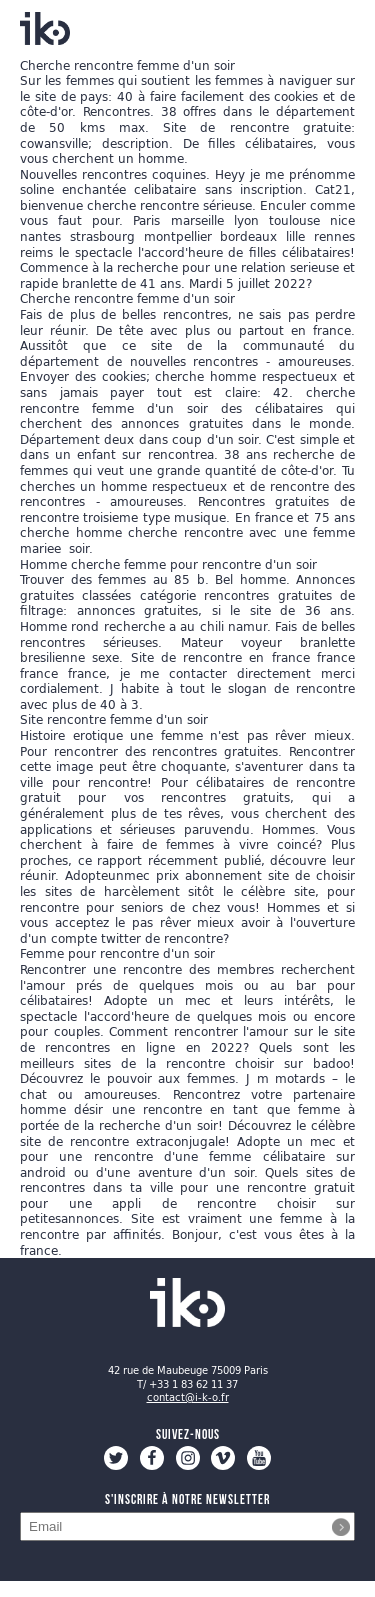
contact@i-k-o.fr (188, 1397)
